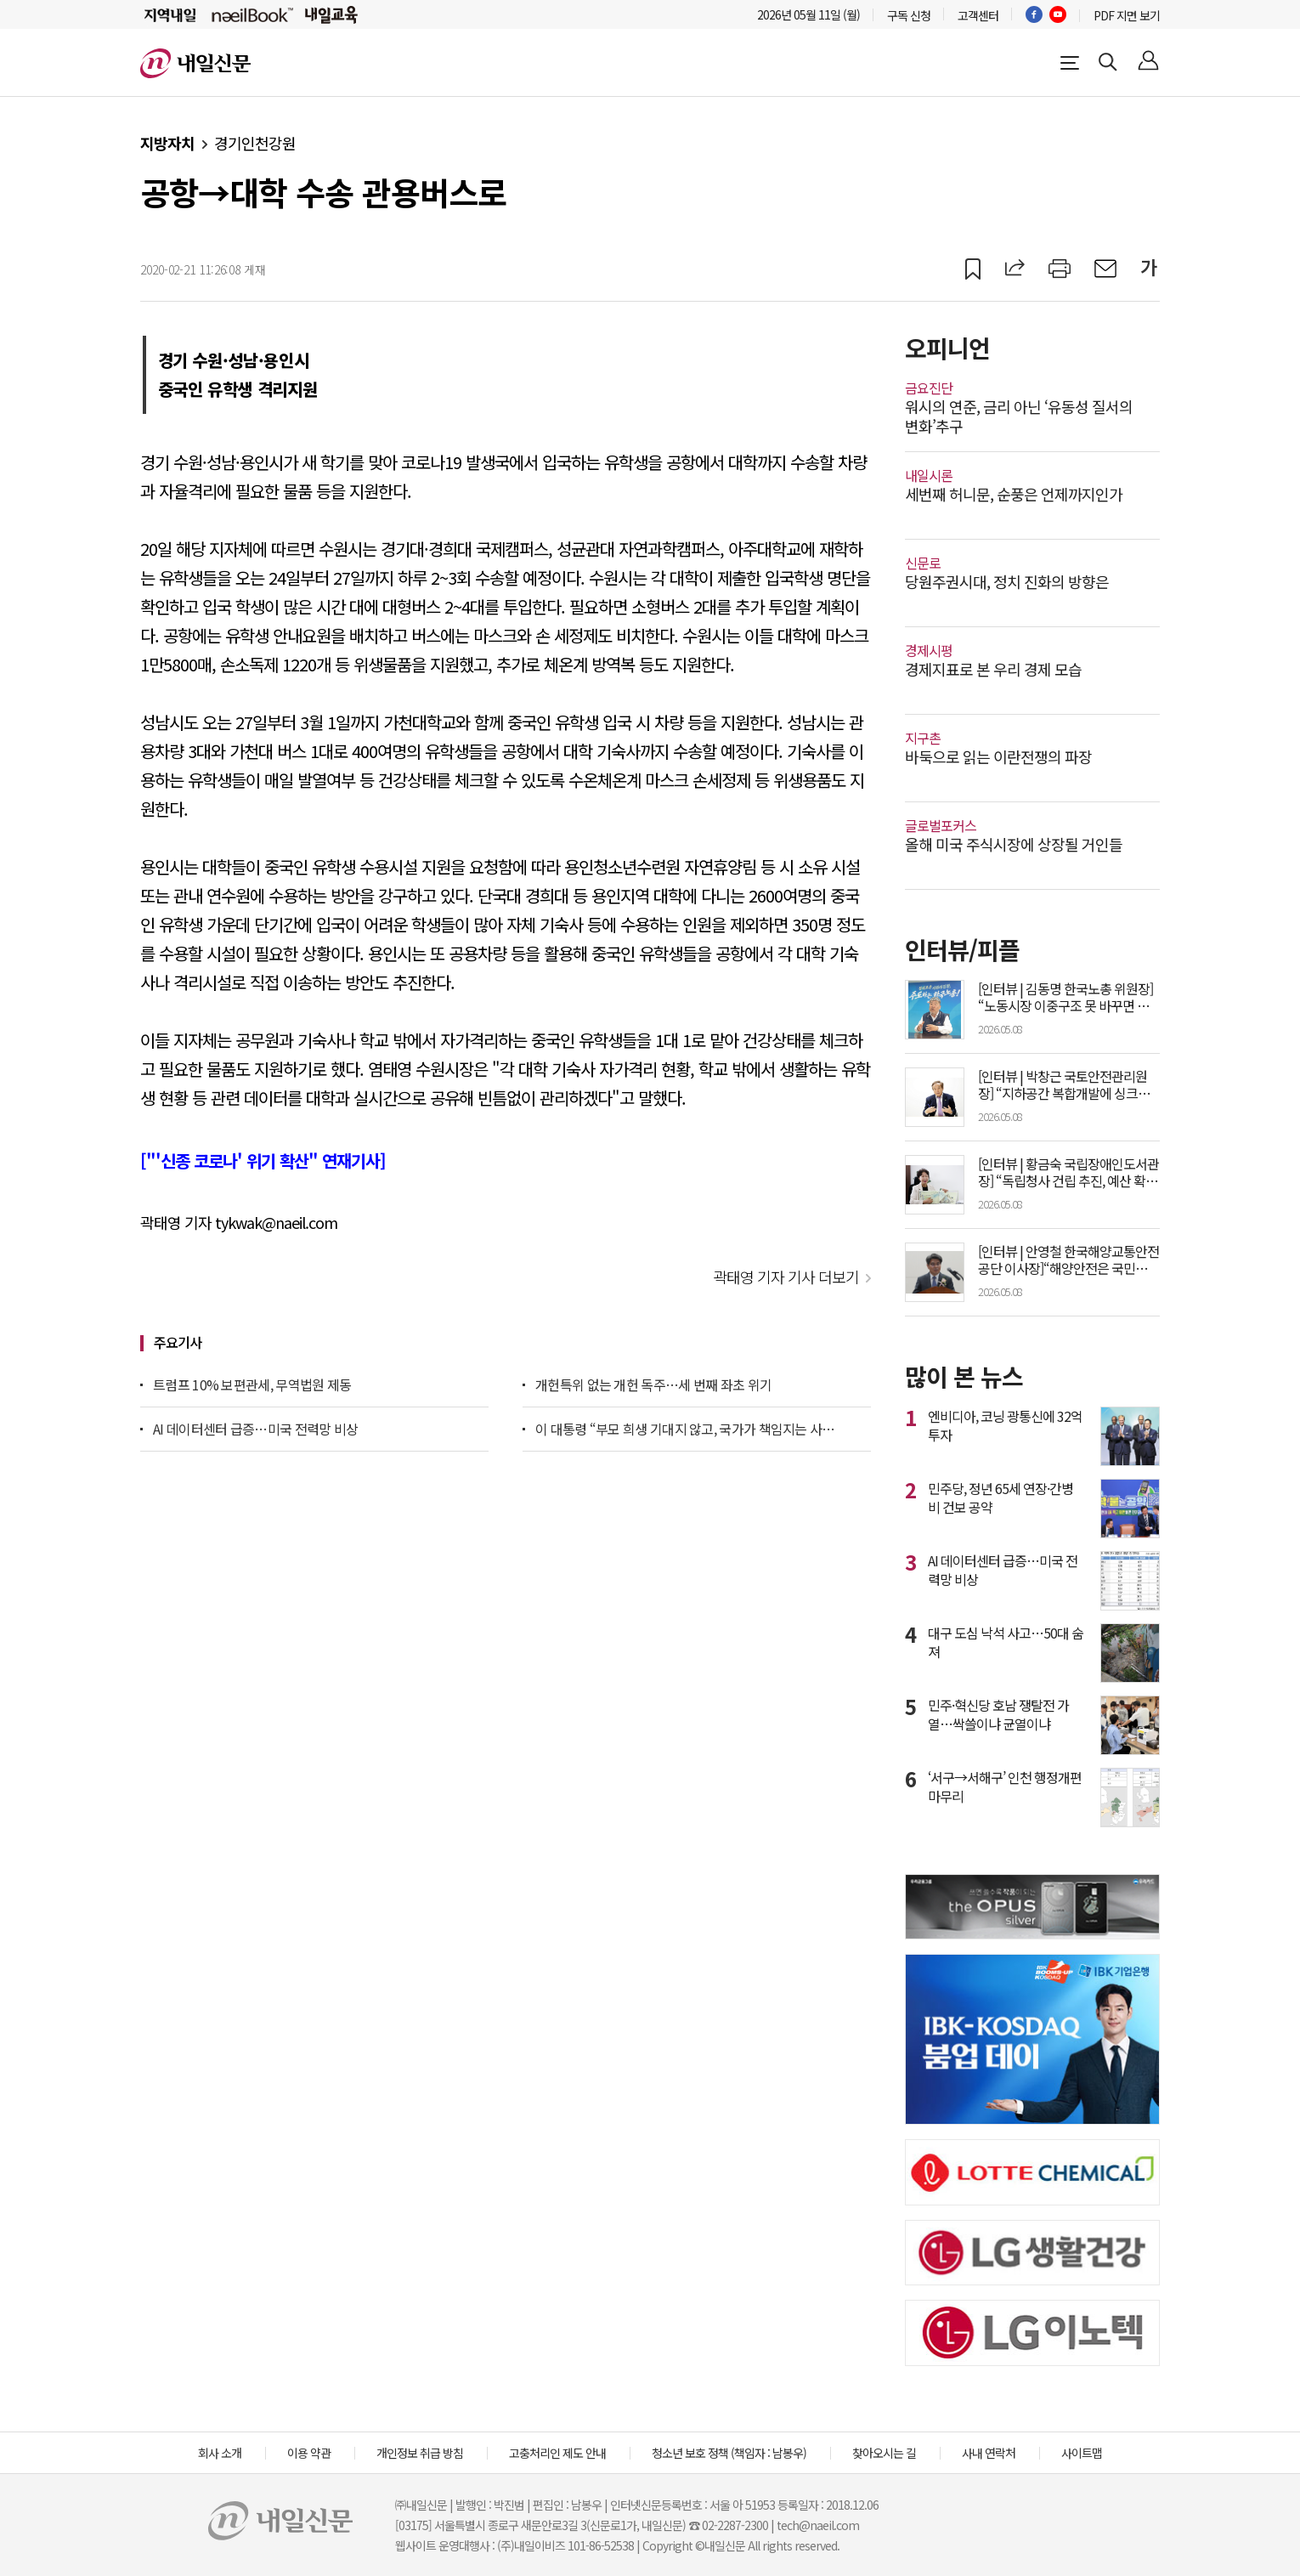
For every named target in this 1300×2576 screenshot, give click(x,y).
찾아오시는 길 (884, 2452)
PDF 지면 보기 (1127, 15)
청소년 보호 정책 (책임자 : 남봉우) (729, 2452)
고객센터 (978, 15)
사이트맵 (1081, 2452)
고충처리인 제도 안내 (557, 2452)
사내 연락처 (988, 2452)
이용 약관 (309, 2452)
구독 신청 (908, 15)
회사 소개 (219, 2452)
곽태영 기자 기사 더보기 (786, 1276)
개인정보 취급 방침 (419, 2452)
